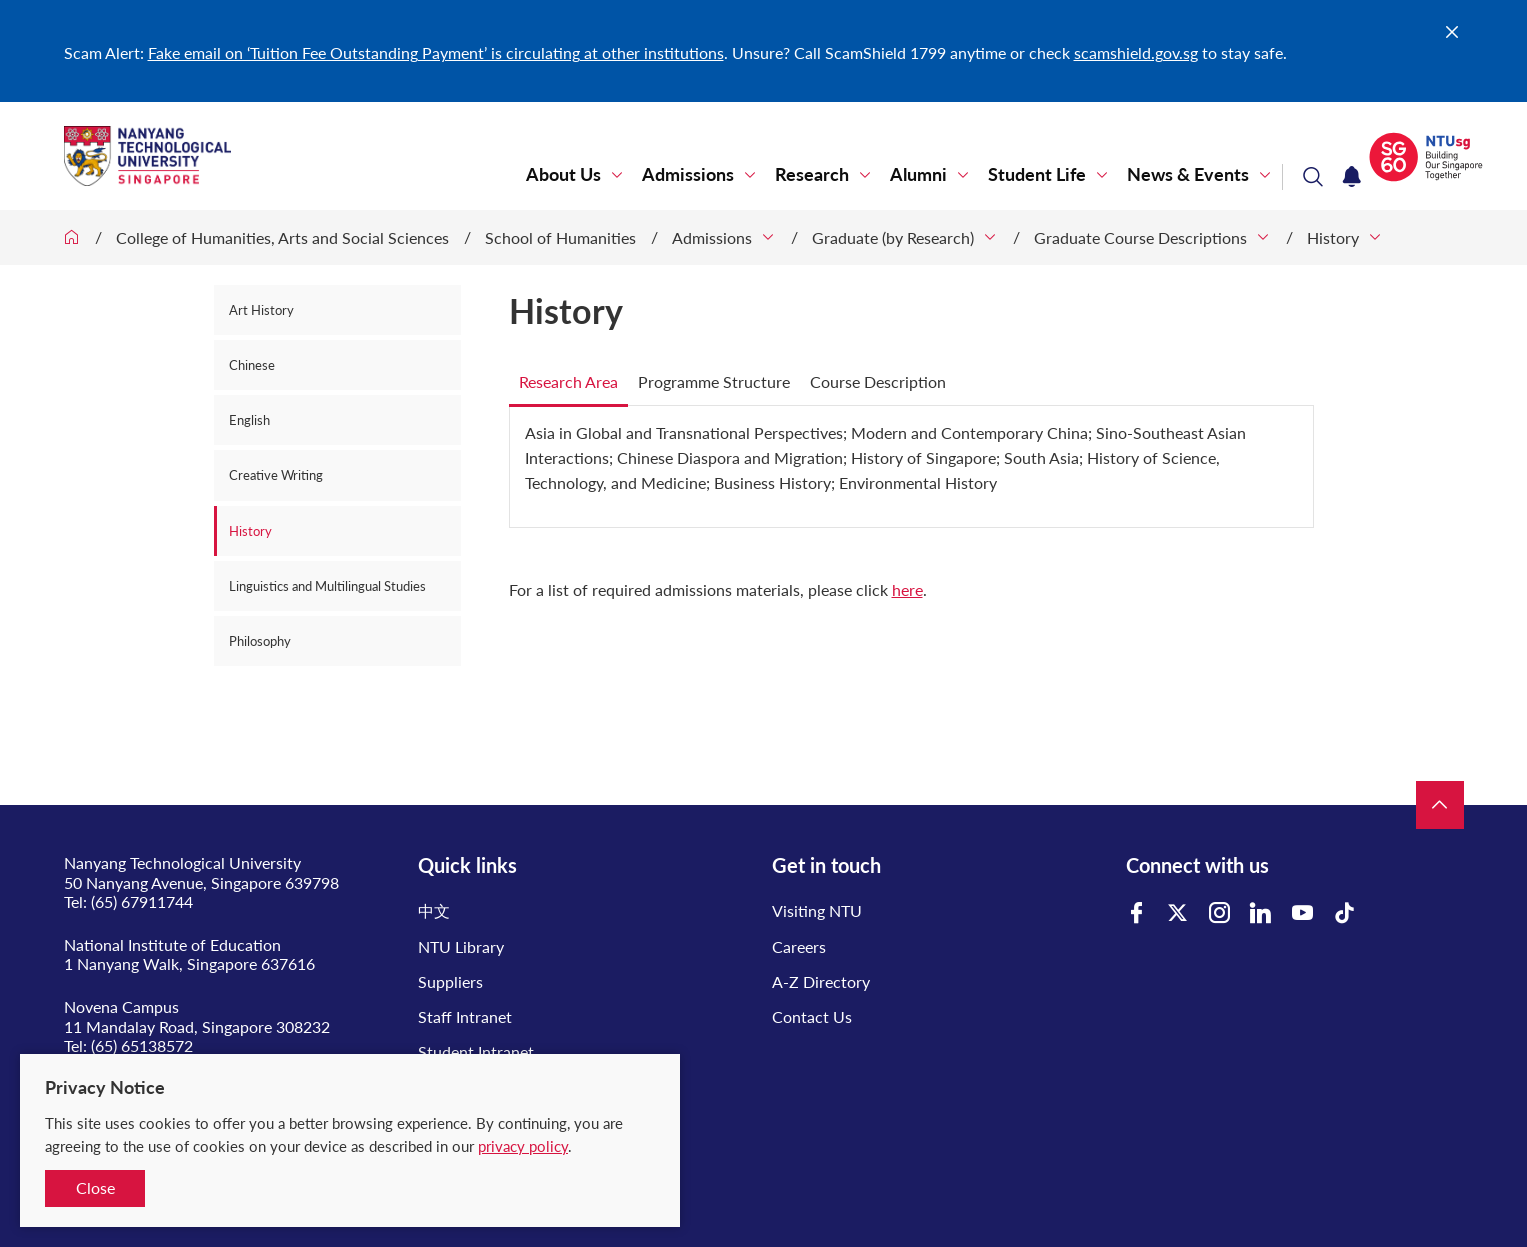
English (249, 420)
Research (812, 174)
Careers (799, 946)
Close (95, 1187)
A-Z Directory (821, 981)
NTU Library (461, 946)
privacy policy (523, 1146)
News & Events (1188, 174)
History (1333, 237)
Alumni (918, 174)
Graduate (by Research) (893, 237)
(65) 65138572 (142, 1045)
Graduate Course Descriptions (1140, 237)
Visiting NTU (817, 910)
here (907, 589)
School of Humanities (560, 237)
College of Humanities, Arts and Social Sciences (282, 237)
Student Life (1037, 174)
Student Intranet (476, 1051)
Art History (261, 310)
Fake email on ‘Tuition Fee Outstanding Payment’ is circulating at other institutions (436, 52)
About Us (563, 174)
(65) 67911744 (142, 901)
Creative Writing (276, 475)
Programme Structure (714, 381)
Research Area (568, 381)
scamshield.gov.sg (1136, 52)
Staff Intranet (465, 1016)
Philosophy (260, 641)
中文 (434, 910)
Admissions (688, 174)
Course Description (878, 381)
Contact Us (812, 1016)
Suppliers (450, 981)
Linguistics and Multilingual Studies (327, 586)
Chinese (252, 365)
